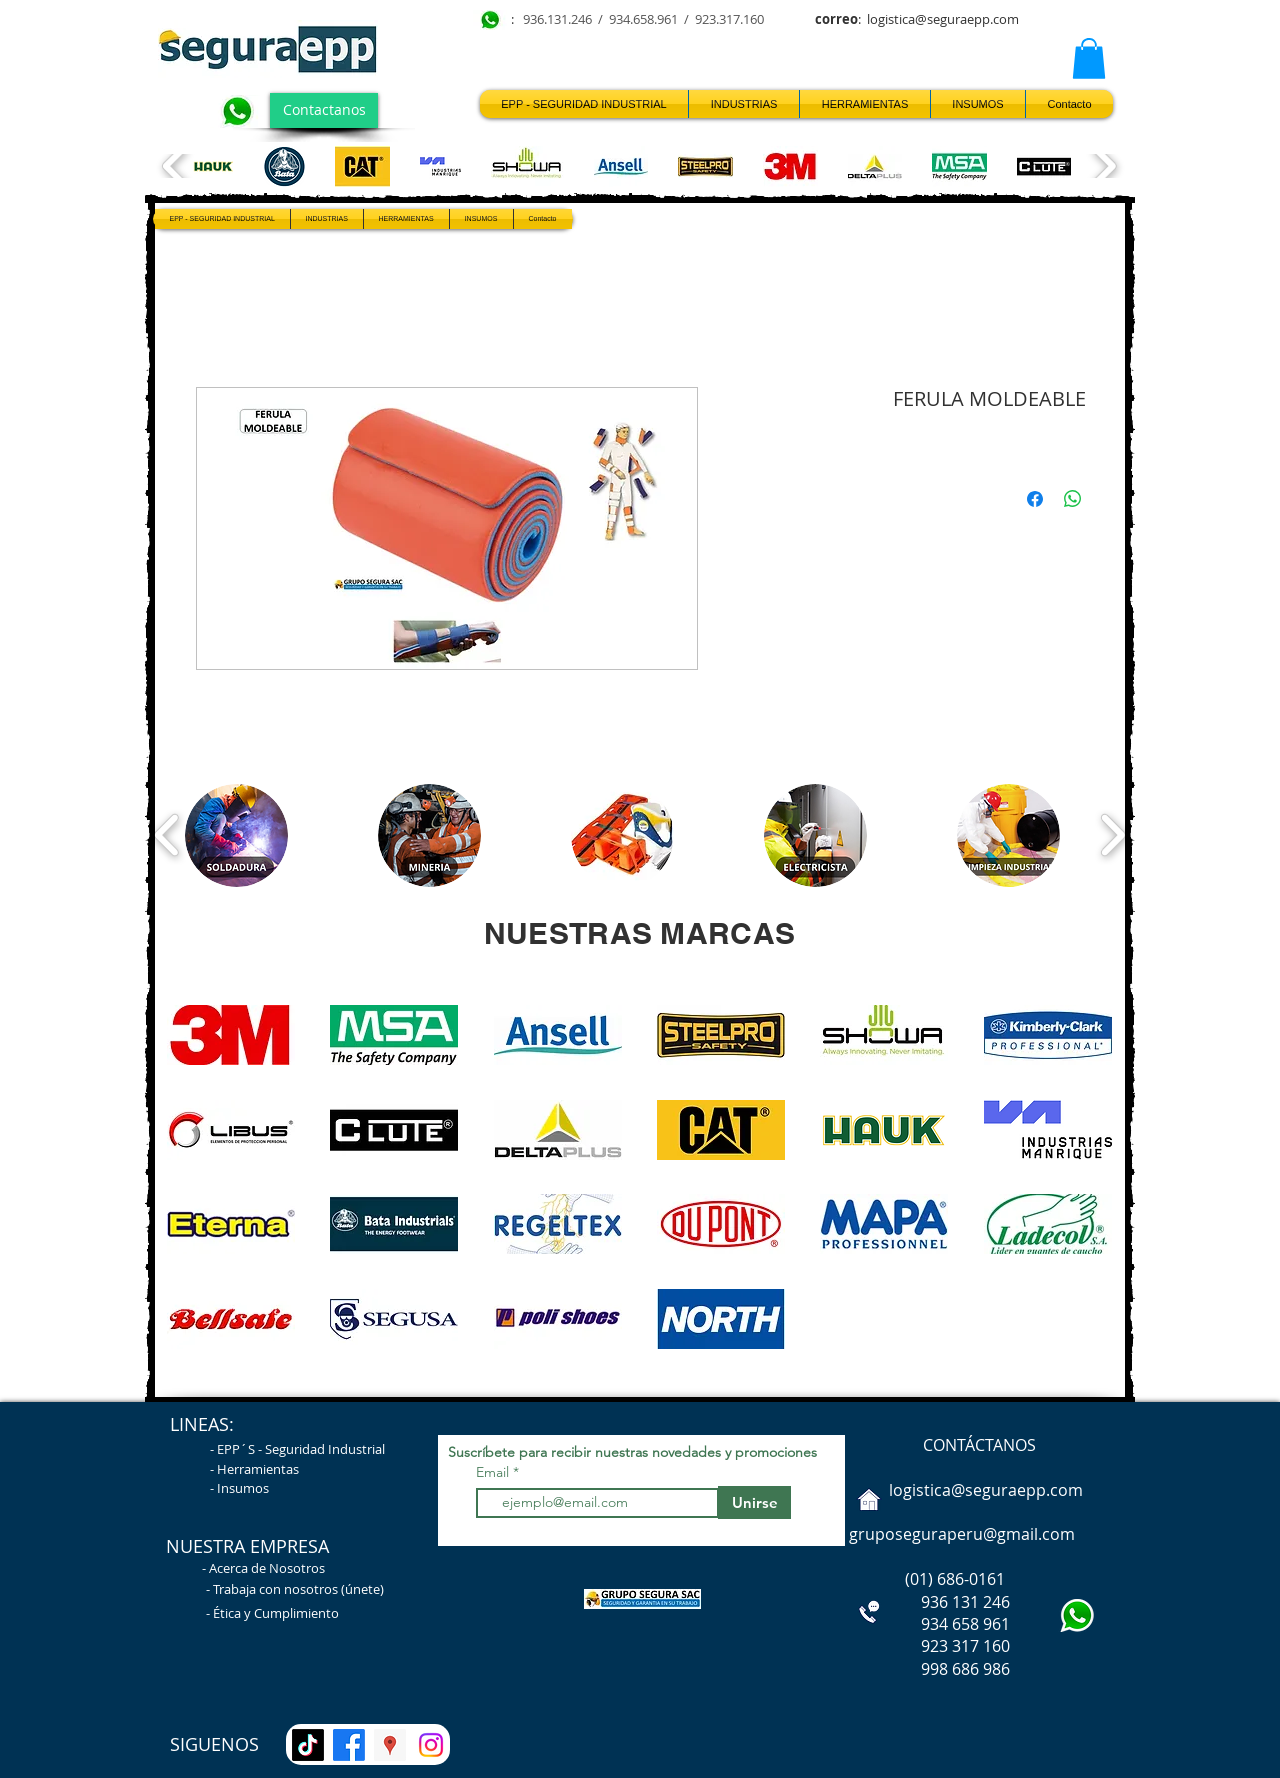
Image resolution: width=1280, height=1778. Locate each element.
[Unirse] (754, 1502)
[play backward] (175, 166)
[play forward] (1103, 166)
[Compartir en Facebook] (1035, 499)
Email (494, 1472)
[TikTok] (308, 1745)
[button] (1089, 58)
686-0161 (971, 1579)
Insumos (243, 1488)
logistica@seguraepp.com (943, 19)
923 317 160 (965, 1646)
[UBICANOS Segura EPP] (390, 1745)
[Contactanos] (324, 110)
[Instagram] (431, 1745)
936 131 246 (927, 1602)
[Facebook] (349, 1745)
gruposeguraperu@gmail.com (962, 1534)
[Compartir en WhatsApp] (1073, 499)
